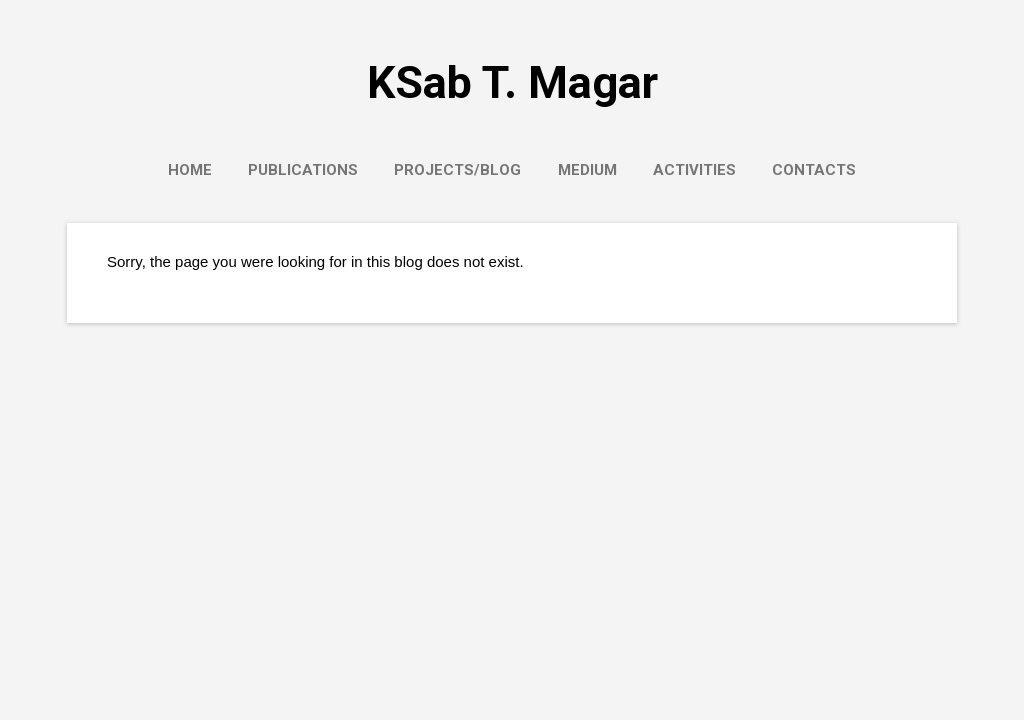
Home (190, 170)
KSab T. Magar (512, 82)
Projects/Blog (457, 170)
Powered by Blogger (511, 667)
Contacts (814, 170)
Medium (587, 170)
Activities (694, 170)
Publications (303, 170)
